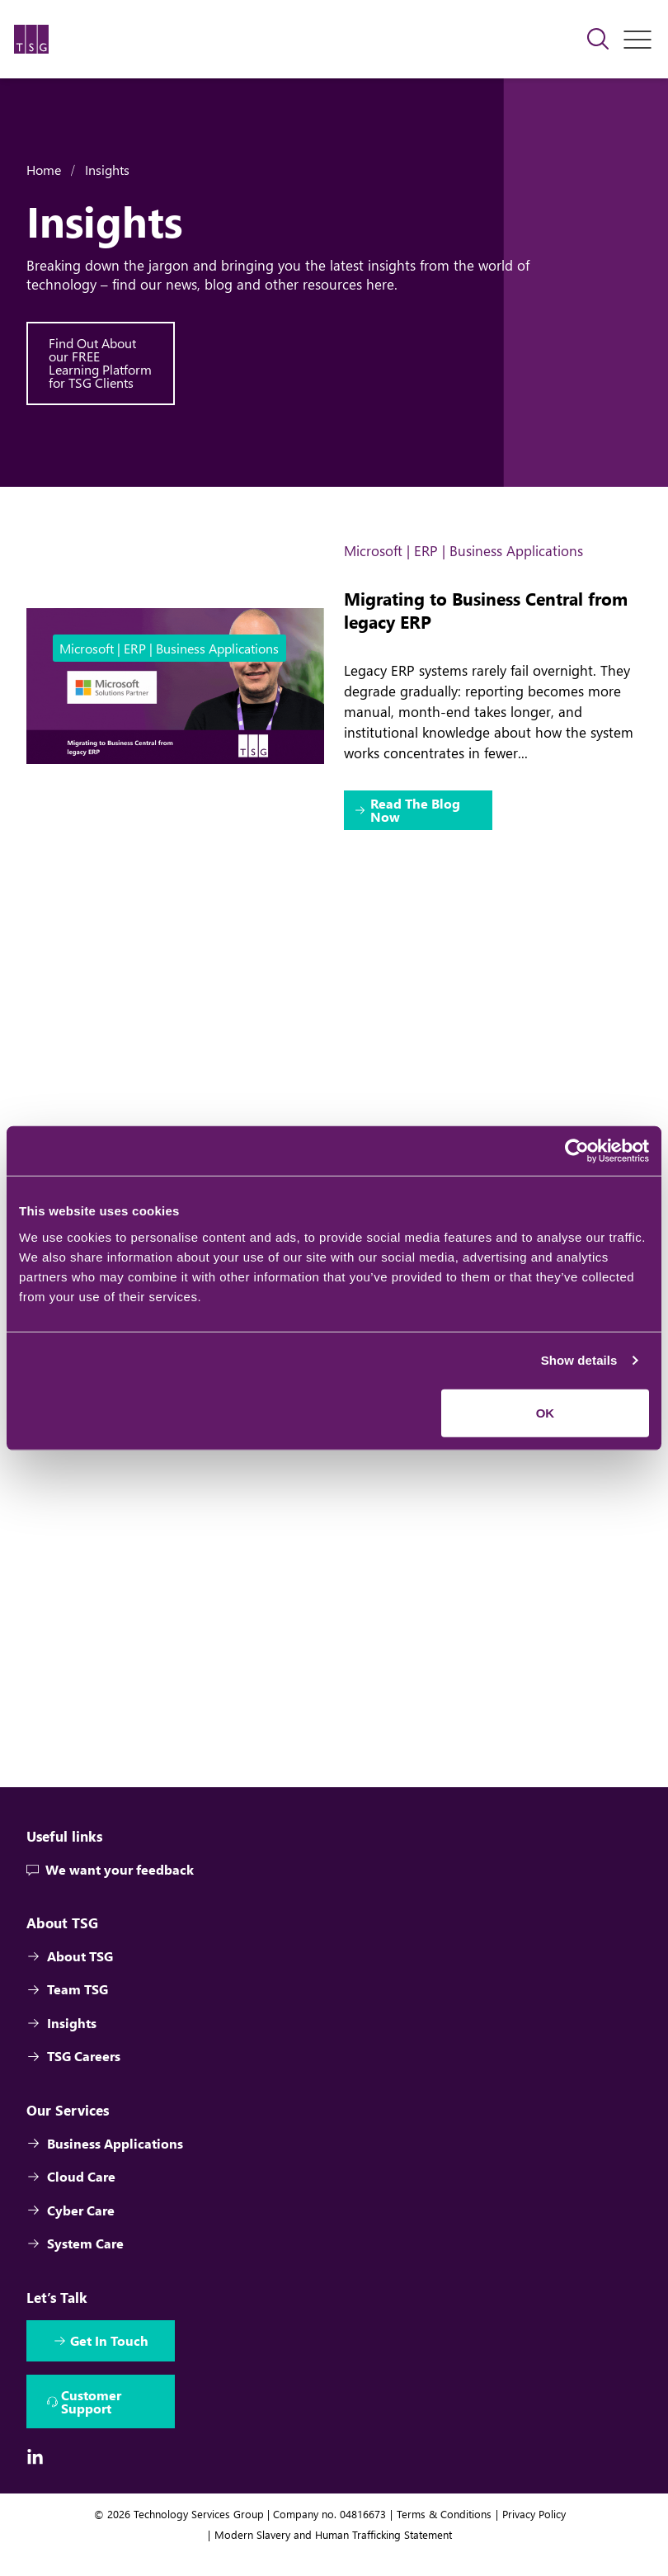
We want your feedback (110, 1890)
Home (43, 169)
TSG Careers (73, 2076)
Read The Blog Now (415, 810)
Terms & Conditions (444, 2534)
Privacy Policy (534, 2534)
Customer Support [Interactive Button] (91, 2422)
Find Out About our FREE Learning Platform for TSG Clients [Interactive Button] (100, 362)
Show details (579, 1360)
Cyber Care (70, 2230)
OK (545, 1412)
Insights (107, 169)
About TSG (69, 1976)
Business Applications (104, 2163)
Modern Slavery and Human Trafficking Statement (333, 2555)
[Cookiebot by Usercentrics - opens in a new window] (577, 1151)
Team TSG (67, 2009)
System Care (75, 2263)
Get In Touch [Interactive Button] (109, 2361)
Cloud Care (70, 2197)
